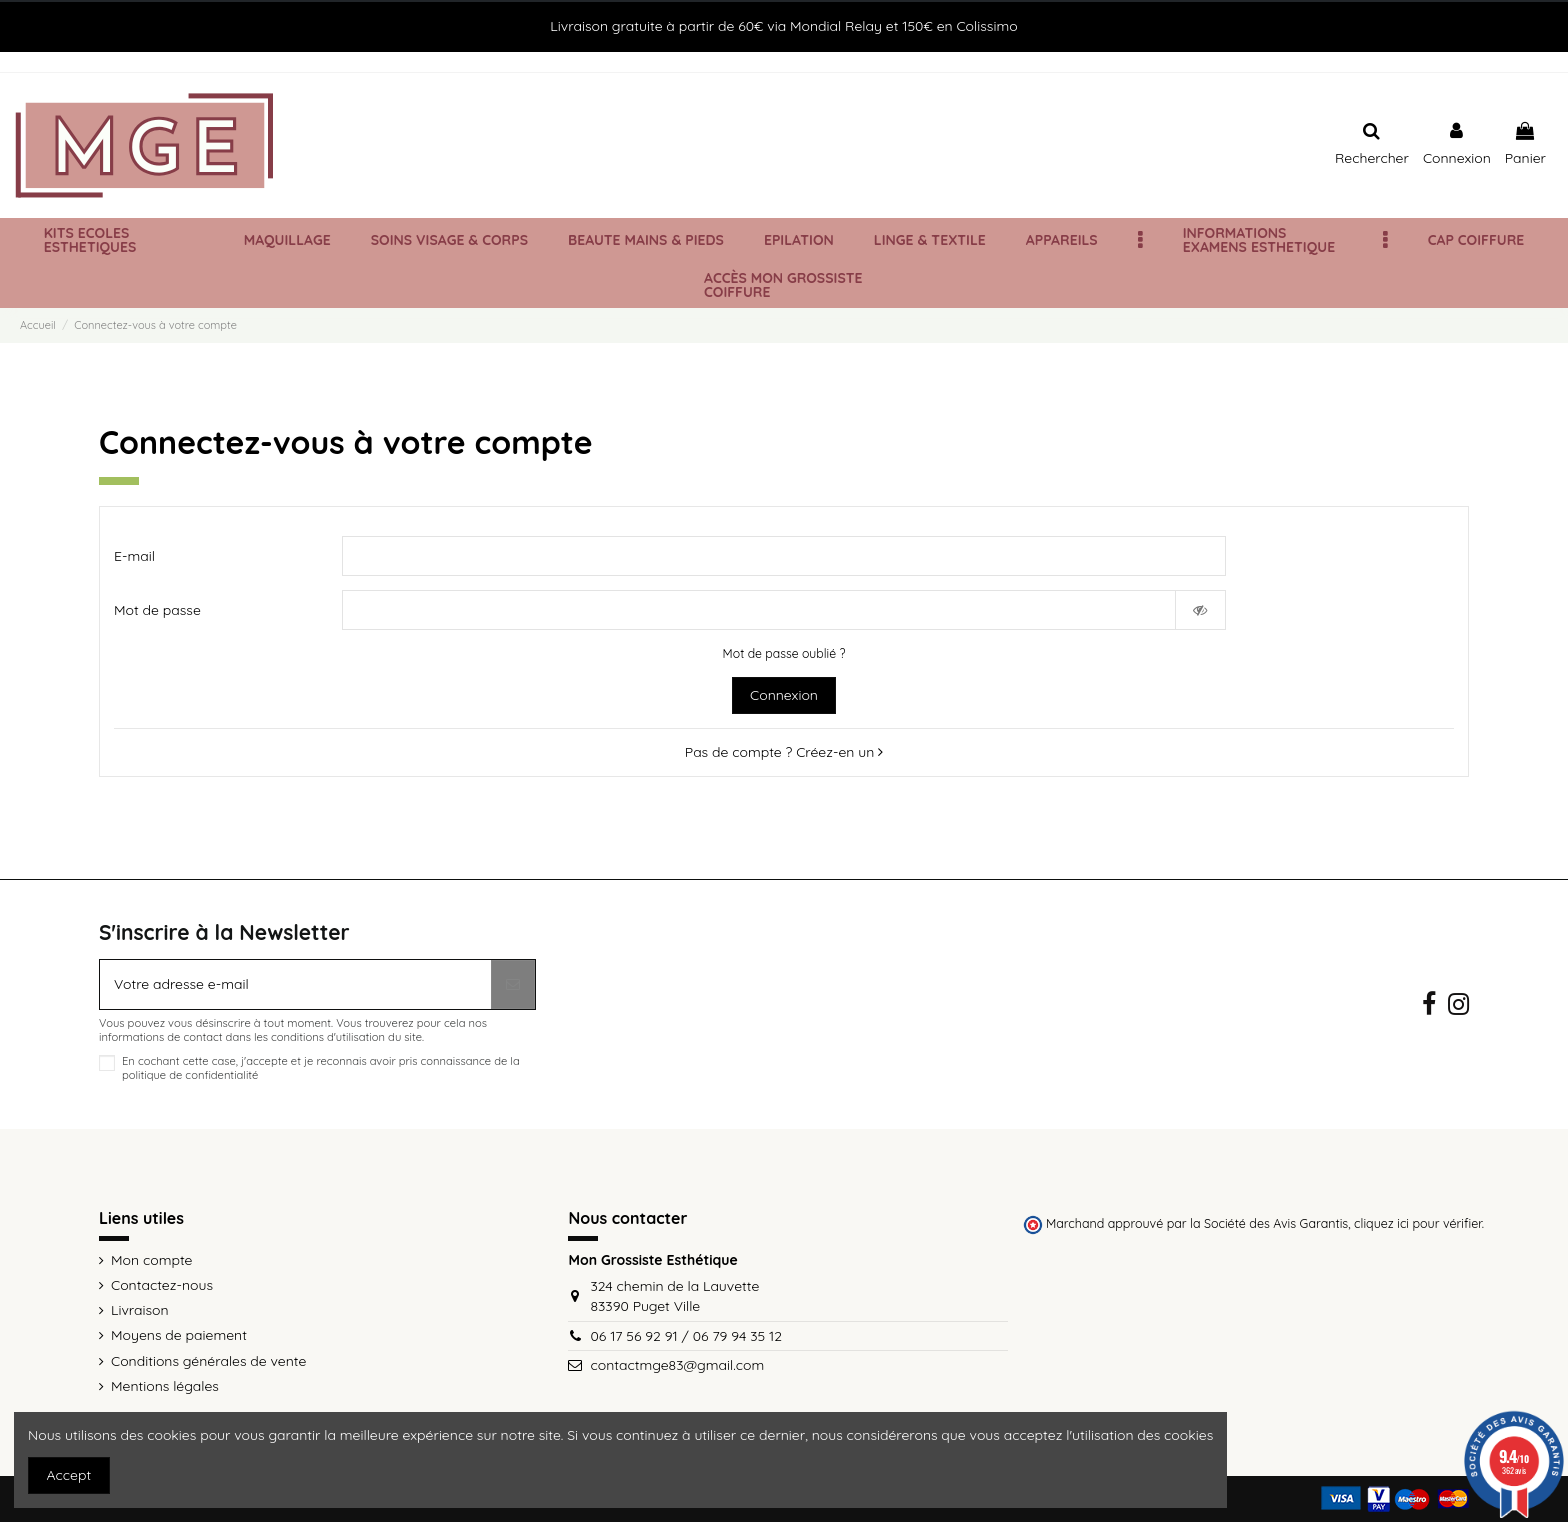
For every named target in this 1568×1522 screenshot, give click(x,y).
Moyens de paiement (179, 1335)
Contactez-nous (162, 1285)
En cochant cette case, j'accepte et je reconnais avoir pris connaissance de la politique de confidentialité (321, 1068)
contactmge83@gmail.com (677, 1365)
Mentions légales (165, 1386)
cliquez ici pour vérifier (1418, 1223)
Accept (69, 1475)
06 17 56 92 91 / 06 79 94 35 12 (686, 1336)
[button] (1140, 240)
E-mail (134, 556)
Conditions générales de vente (208, 1361)
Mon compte (152, 1260)
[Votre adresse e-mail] (295, 984)
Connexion (784, 695)
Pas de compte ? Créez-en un (784, 752)
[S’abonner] (513, 984)
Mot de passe (157, 610)
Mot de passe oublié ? (784, 653)
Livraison (140, 1310)
